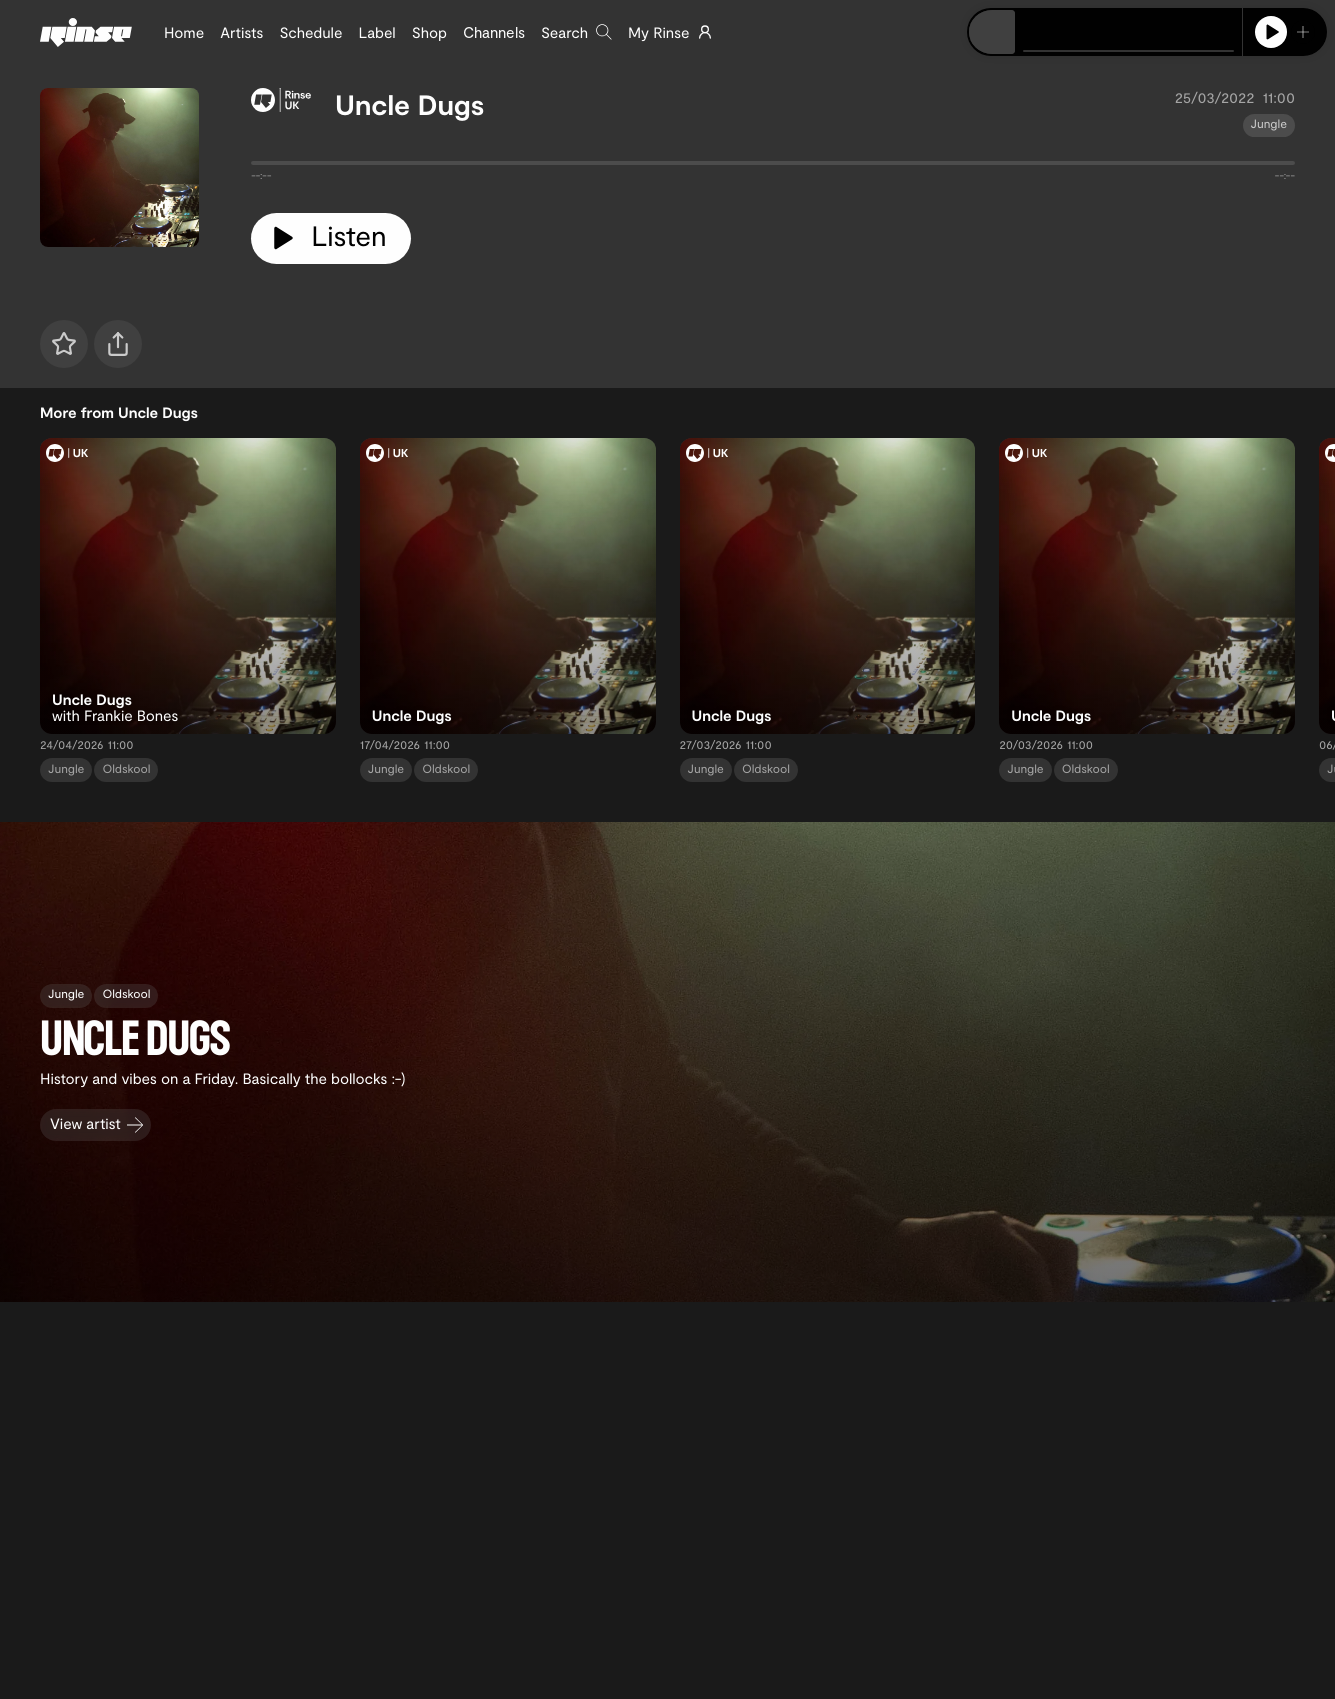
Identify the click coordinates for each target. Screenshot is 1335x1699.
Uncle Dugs (410, 104)
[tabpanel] (773, 167)
